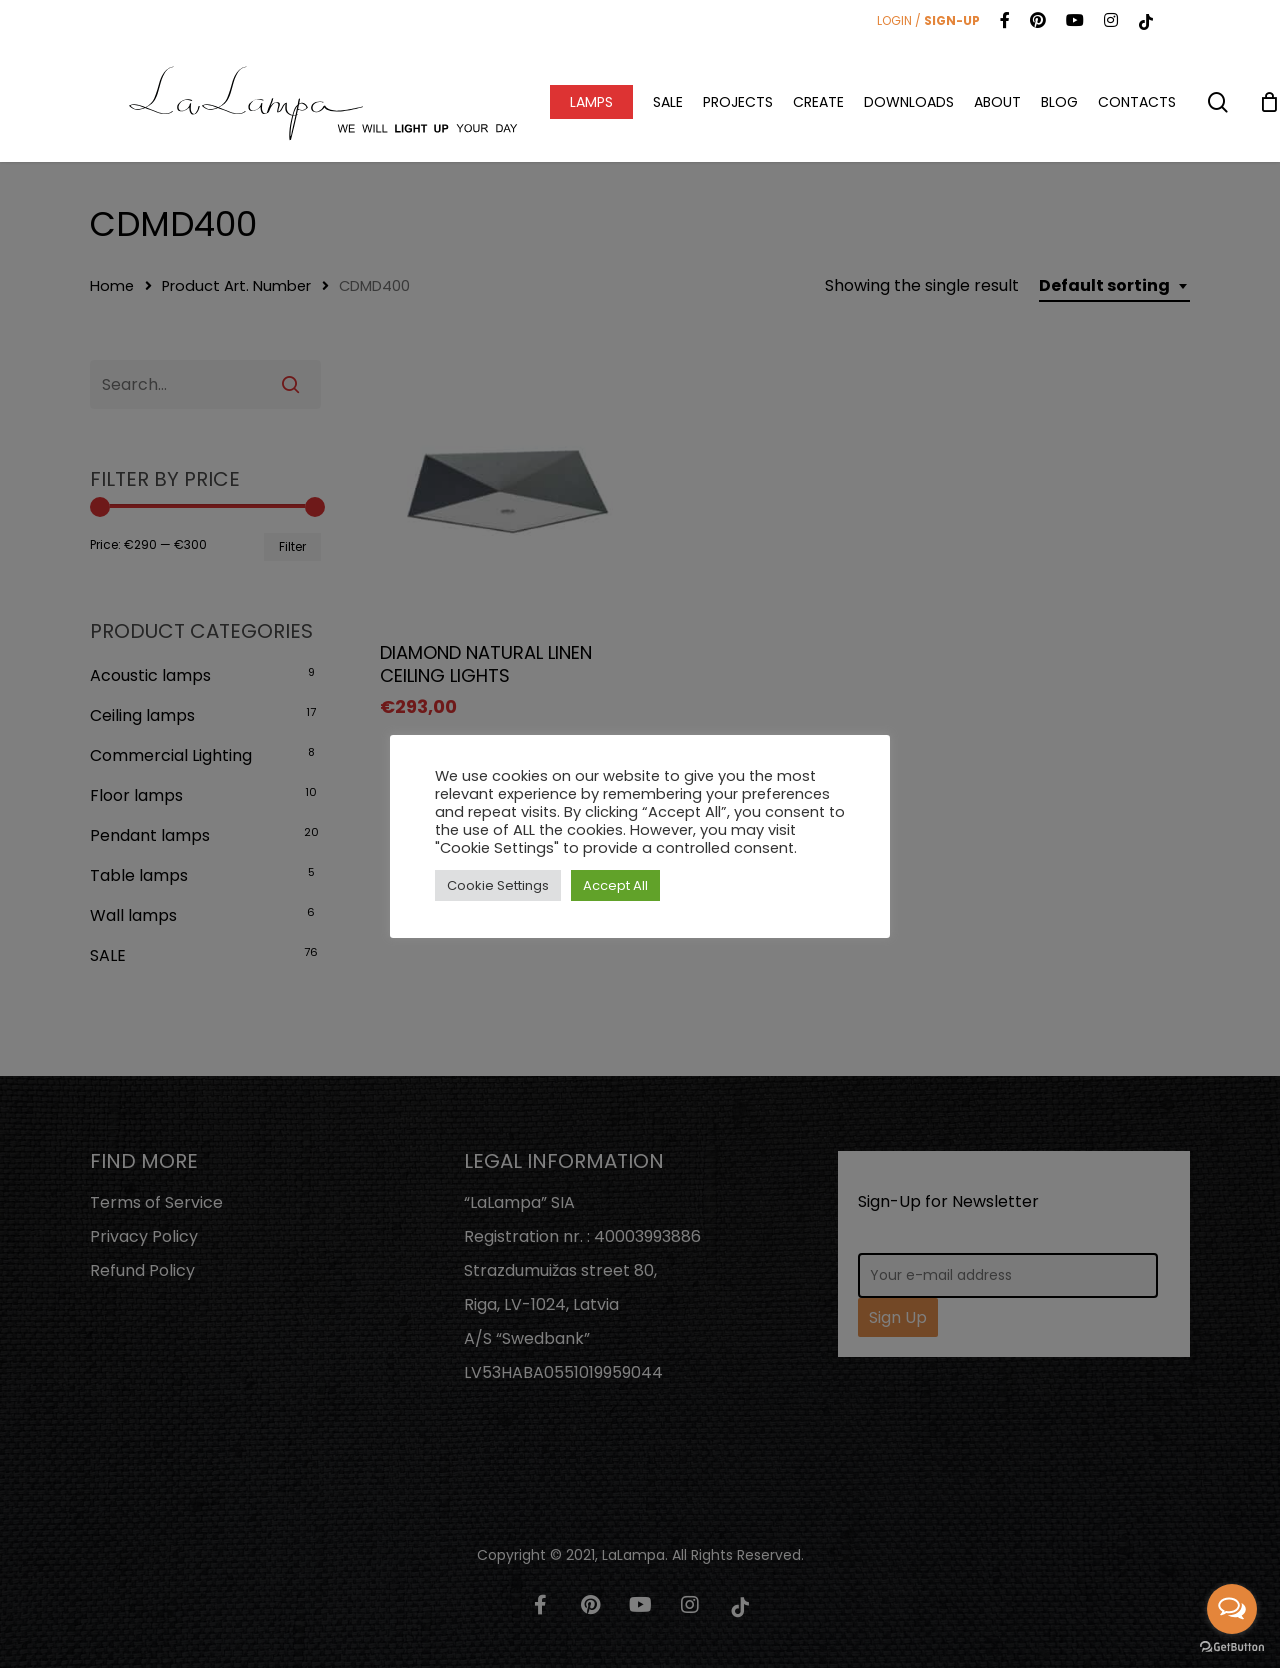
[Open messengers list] (1232, 1609)
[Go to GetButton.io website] (1232, 1647)
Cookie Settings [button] (498, 885)
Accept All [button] (615, 885)
